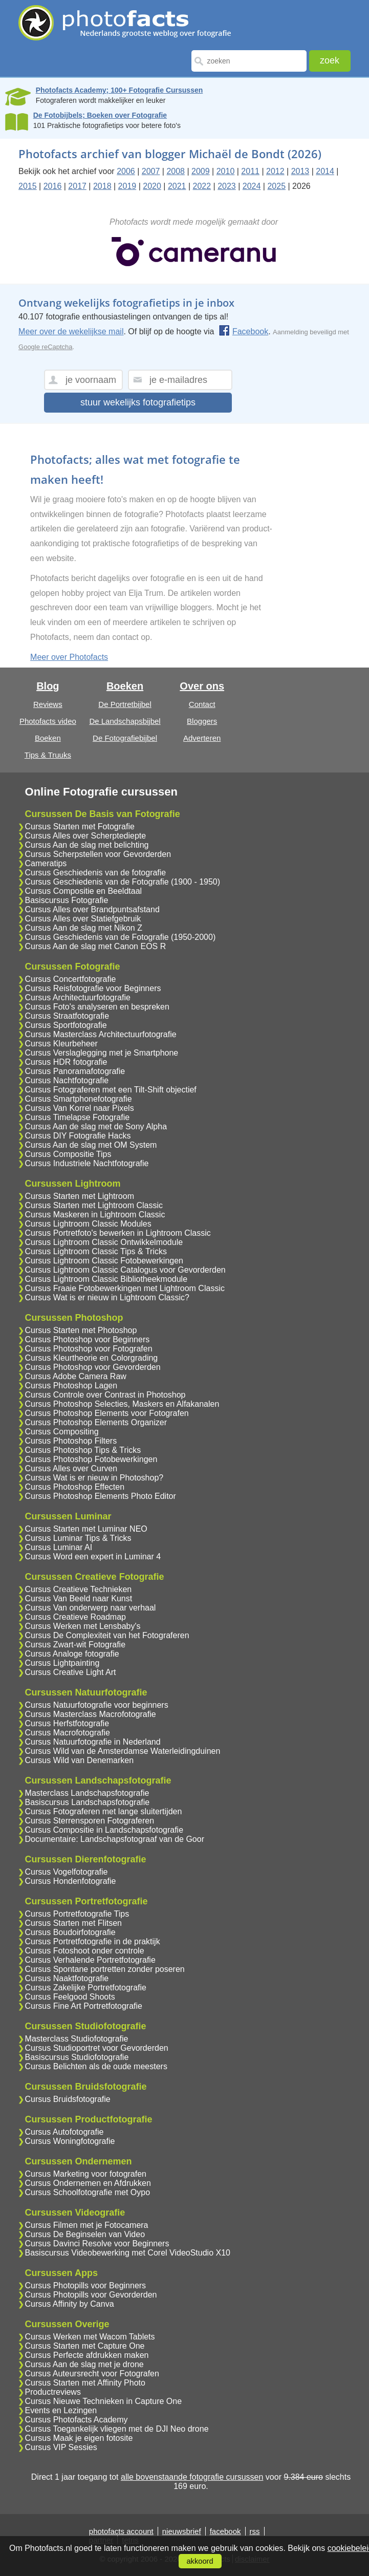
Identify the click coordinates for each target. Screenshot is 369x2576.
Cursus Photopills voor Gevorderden (91, 2294)
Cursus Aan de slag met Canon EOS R (95, 946)
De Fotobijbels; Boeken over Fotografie (100, 115)
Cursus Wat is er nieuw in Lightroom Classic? (107, 1297)
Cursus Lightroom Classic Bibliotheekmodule (106, 1279)
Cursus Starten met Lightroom (79, 1196)
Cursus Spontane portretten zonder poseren (105, 1969)
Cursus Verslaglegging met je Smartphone (102, 1052)
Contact (202, 704)
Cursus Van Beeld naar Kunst (79, 1598)
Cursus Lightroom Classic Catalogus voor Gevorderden (125, 1269)
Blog (47, 686)
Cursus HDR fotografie (66, 1062)
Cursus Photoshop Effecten (75, 1487)
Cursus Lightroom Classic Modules (88, 1223)
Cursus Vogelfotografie (66, 1871)
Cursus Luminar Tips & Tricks (78, 1538)
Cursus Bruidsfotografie (68, 2099)
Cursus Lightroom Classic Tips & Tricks (96, 1251)
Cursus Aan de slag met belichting (87, 845)
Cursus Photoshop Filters (71, 1440)
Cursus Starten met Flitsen (73, 1923)
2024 (252, 186)
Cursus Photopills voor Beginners (85, 2285)
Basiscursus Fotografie (66, 900)
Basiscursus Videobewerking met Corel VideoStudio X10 (127, 2252)
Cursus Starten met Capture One (85, 2346)
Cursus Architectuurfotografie (78, 997)
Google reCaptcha (45, 347)
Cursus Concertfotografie (70, 979)
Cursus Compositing (62, 1431)
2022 (202, 186)
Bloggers (202, 721)
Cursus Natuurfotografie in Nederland (93, 1741)
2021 (177, 186)
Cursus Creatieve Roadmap (75, 1617)
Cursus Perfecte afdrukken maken (87, 2355)
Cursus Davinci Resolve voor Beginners (97, 2243)
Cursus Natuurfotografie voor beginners (96, 1705)
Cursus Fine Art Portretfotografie (83, 2006)
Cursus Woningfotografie (70, 2141)
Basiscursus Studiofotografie (77, 2057)
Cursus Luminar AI (59, 1547)
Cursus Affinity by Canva (69, 2304)
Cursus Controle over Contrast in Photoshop (105, 1394)
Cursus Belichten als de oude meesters (96, 2066)
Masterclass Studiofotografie (76, 2038)
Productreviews (53, 2392)
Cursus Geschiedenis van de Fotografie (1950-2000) (120, 937)
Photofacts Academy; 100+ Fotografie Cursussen (119, 90)
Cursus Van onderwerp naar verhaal (90, 1607)
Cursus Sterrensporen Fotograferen (90, 1820)
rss (255, 2531)
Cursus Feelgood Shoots (70, 1996)
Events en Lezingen (61, 2410)
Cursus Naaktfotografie (67, 1978)
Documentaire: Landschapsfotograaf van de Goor (114, 1839)
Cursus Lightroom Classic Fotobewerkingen (104, 1260)
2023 (227, 186)
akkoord (199, 2561)
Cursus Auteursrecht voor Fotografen (92, 2373)
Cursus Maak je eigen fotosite (79, 2438)
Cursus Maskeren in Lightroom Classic (95, 1214)
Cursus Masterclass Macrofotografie (90, 1714)
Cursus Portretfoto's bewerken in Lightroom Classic (118, 1233)
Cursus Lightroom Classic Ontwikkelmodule (104, 1242)
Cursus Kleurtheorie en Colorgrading (91, 1358)
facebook (225, 2531)
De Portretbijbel (124, 704)
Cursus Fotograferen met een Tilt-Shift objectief (111, 1089)
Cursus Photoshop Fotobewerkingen (91, 1459)
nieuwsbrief (181, 2531)
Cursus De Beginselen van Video (85, 2234)
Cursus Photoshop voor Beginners (87, 1339)
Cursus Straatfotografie (67, 1016)
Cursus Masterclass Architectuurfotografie (101, 1034)
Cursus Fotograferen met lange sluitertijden (103, 1811)
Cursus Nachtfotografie (67, 1080)
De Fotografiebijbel (125, 738)
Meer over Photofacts (69, 657)
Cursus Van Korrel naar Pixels (79, 1108)
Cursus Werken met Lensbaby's (83, 1626)
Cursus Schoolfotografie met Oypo (87, 2192)
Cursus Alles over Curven (71, 1468)
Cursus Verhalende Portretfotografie (90, 1960)
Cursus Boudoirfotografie (70, 1932)
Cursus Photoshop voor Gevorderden (93, 1367)
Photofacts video (47, 721)
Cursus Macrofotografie (67, 1732)
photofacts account (121, 2531)
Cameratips (46, 863)
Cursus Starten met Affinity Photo (85, 2382)
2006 (126, 171)
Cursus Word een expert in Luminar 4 (93, 1556)
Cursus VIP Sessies (61, 2447)
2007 (151, 171)
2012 (275, 171)
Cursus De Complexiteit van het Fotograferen (107, 1635)
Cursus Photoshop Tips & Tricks (83, 1450)
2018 (102, 186)
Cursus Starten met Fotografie (80, 826)
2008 (175, 171)
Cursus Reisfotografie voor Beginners (93, 988)
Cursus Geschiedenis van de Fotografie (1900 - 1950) (123, 881)
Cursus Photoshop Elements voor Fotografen (107, 1413)
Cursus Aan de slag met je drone (84, 2364)
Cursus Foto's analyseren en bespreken (97, 1006)
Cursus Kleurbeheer (61, 1043)
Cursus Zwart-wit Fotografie (75, 1644)
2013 (300, 171)
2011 (250, 171)
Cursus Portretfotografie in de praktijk (92, 1941)
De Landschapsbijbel (124, 721)
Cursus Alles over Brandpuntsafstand (92, 909)
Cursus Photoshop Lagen (71, 1385)
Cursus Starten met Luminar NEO (86, 1529)
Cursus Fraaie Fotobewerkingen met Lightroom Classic (125, 1288)
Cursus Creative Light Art (70, 1672)
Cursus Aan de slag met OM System (91, 1145)
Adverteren (202, 738)
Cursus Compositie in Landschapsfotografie (104, 1830)
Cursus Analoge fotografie (72, 1653)
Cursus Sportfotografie (66, 1025)
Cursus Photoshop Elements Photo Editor (100, 1496)
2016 (53, 186)
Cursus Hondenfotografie (70, 1881)
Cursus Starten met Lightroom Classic (94, 1205)
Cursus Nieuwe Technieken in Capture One (103, 2401)
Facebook (243, 331)
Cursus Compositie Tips (68, 1154)
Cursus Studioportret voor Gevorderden (96, 2048)
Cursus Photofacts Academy (76, 2419)
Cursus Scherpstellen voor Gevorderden (98, 854)
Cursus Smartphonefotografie (78, 1098)
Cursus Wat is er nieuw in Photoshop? (94, 1477)
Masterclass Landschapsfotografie (87, 1793)
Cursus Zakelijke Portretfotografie (85, 1987)
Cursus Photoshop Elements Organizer (96, 1422)
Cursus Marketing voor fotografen (85, 2174)
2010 (225, 171)
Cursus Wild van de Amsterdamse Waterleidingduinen (123, 1751)
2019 (127, 186)
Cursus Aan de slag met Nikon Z (83, 928)
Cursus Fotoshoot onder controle (84, 1950)
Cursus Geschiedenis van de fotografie (95, 872)
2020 (152, 186)
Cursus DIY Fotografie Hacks (78, 1135)
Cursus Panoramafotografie (75, 1071)
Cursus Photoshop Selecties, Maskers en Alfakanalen (122, 1404)
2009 (200, 171)
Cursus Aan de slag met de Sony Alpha (96, 1126)
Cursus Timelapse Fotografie (77, 1117)
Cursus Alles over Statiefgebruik (83, 918)
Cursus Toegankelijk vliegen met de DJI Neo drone (117, 2428)
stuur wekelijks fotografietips (138, 402)
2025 (276, 186)
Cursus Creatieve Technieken (78, 1589)
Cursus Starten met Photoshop (81, 1330)
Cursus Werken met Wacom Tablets (90, 2336)
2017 (77, 186)
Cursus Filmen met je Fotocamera (86, 2225)
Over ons (202, 686)
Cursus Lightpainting (62, 1663)
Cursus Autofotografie (64, 2132)
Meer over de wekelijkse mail (70, 331)
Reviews (47, 704)
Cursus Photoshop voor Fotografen (89, 1348)
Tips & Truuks (48, 754)
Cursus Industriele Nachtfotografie (87, 1163)
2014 (325, 171)
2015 (27, 186)
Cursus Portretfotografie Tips (77, 1913)
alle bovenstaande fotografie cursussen (192, 2477)
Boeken (48, 738)
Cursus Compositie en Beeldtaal (83, 891)
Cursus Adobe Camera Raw (75, 1376)
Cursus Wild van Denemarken (79, 1760)
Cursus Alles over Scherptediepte (85, 835)
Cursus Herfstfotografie (67, 1723)
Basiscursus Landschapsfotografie (87, 1802)
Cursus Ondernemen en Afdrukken (88, 2183)
